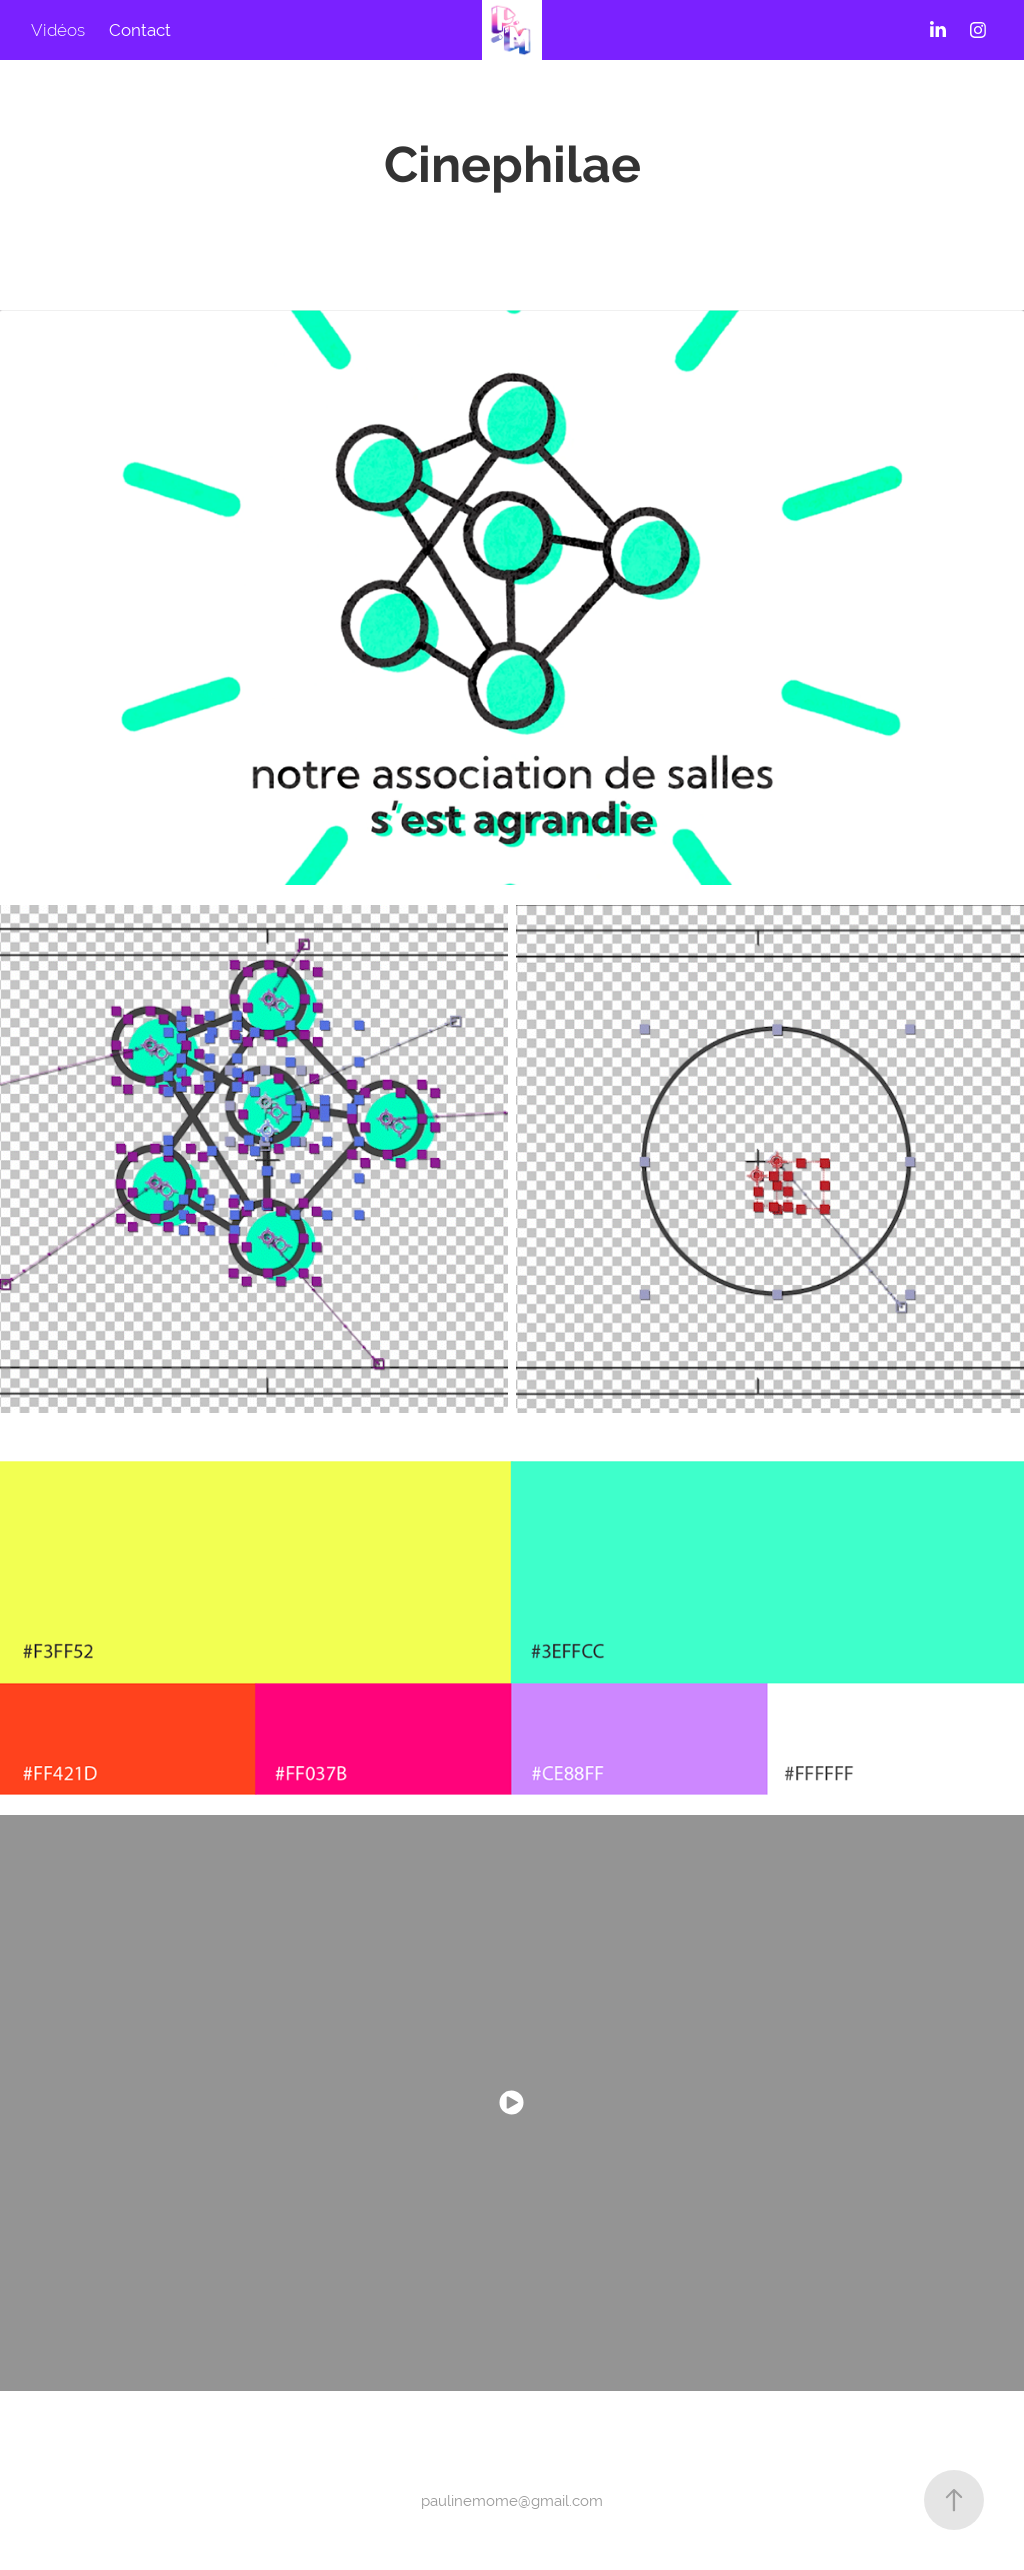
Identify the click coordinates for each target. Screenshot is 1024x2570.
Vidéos (58, 30)
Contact (140, 30)
